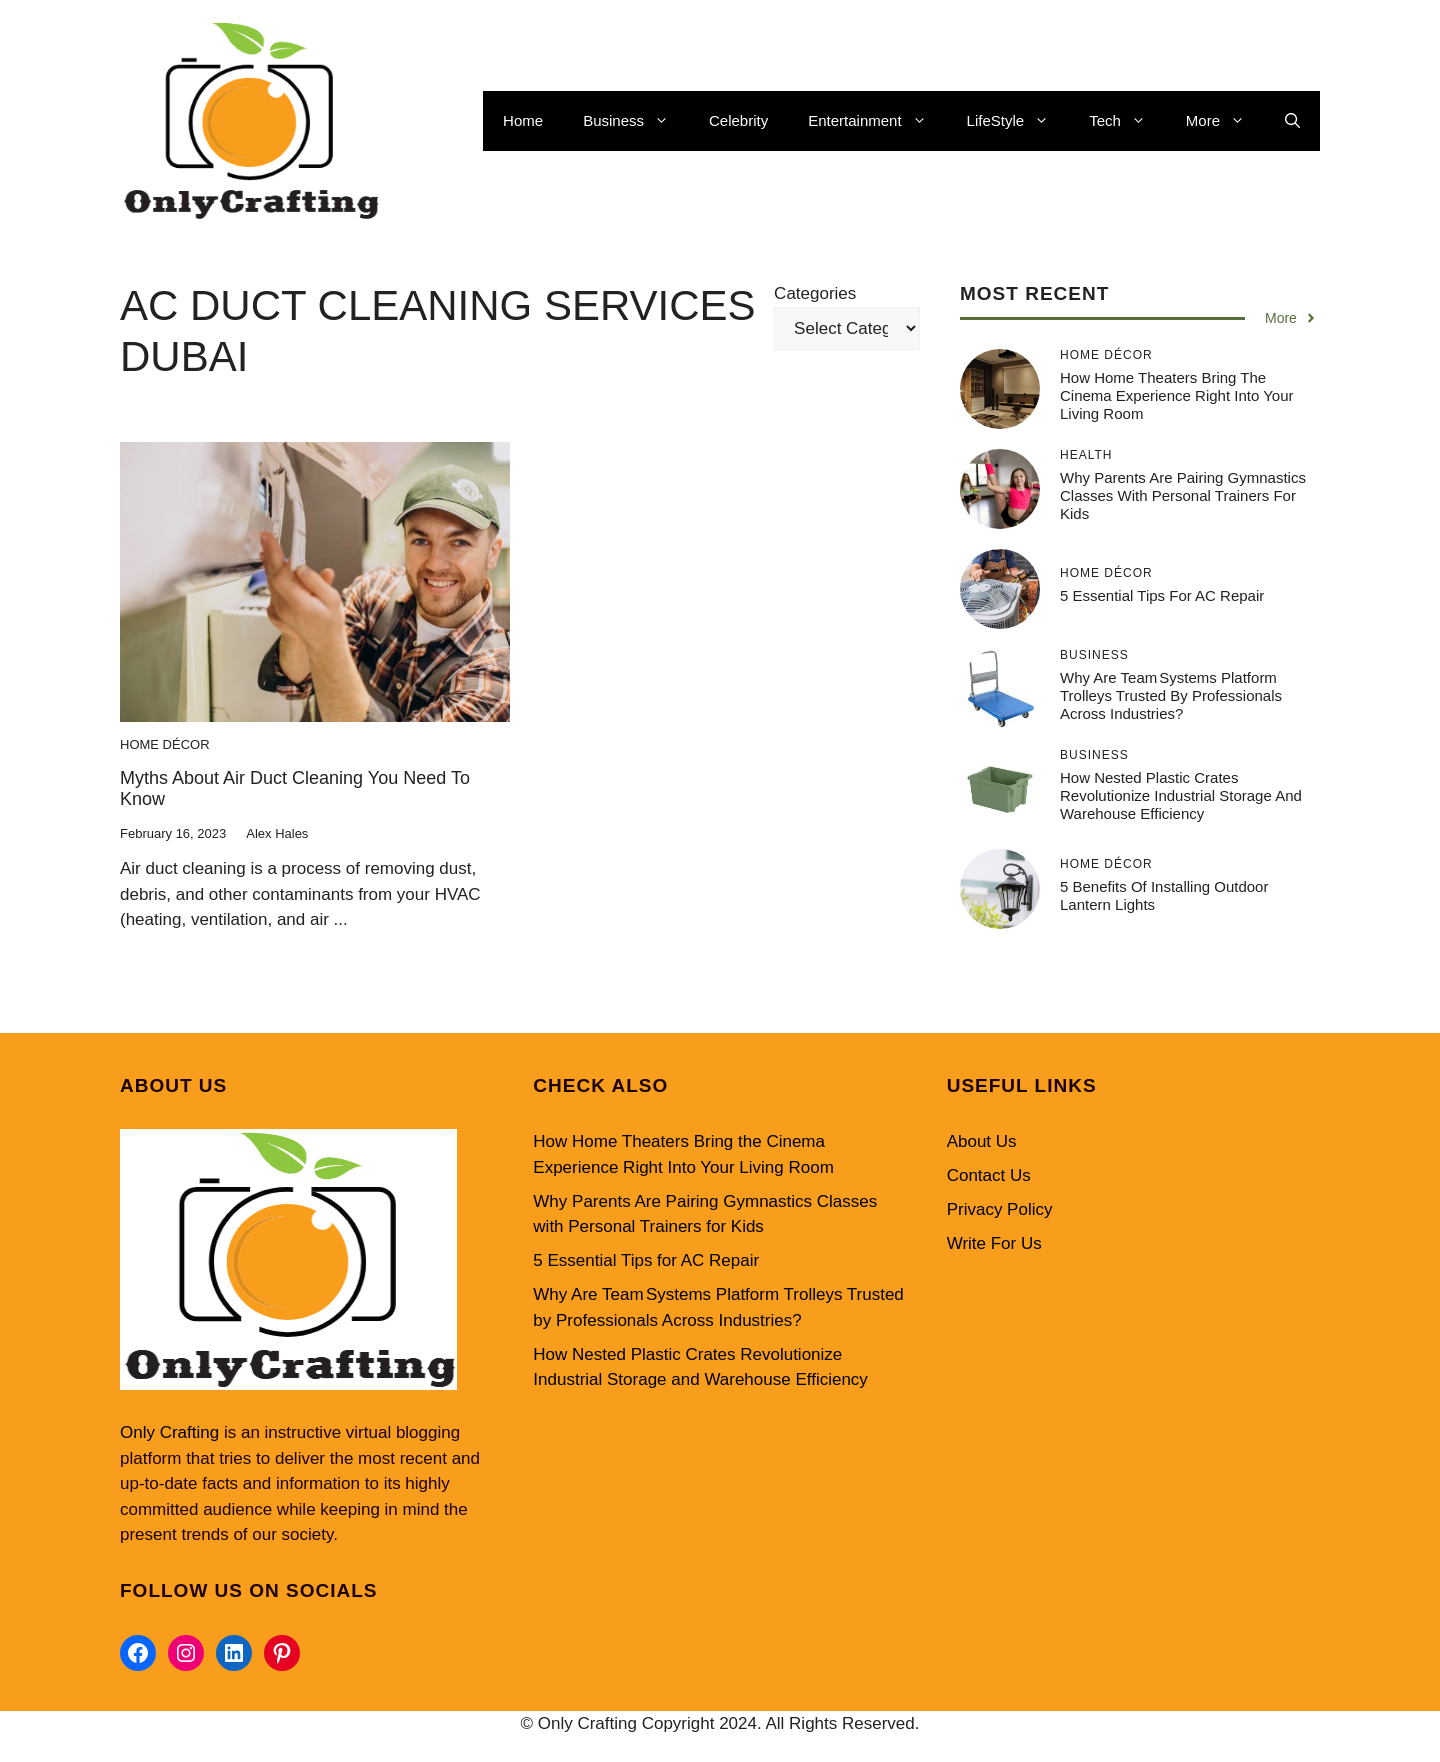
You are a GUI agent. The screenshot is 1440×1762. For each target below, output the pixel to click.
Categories (815, 293)
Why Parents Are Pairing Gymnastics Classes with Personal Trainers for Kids (1183, 495)
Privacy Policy (1000, 1209)
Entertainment (877, 121)
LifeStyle (1018, 121)
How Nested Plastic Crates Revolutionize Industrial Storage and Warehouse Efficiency (1181, 795)
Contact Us (989, 1175)
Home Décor (165, 744)
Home (523, 120)
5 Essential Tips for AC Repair (1162, 595)
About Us (982, 1141)
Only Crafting (169, 1432)
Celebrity (738, 120)
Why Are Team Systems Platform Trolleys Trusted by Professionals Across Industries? (1171, 695)
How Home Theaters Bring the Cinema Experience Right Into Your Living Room (1176, 395)
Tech (1127, 121)
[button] (1292, 121)
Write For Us (994, 1243)
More (1225, 121)
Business (636, 121)
